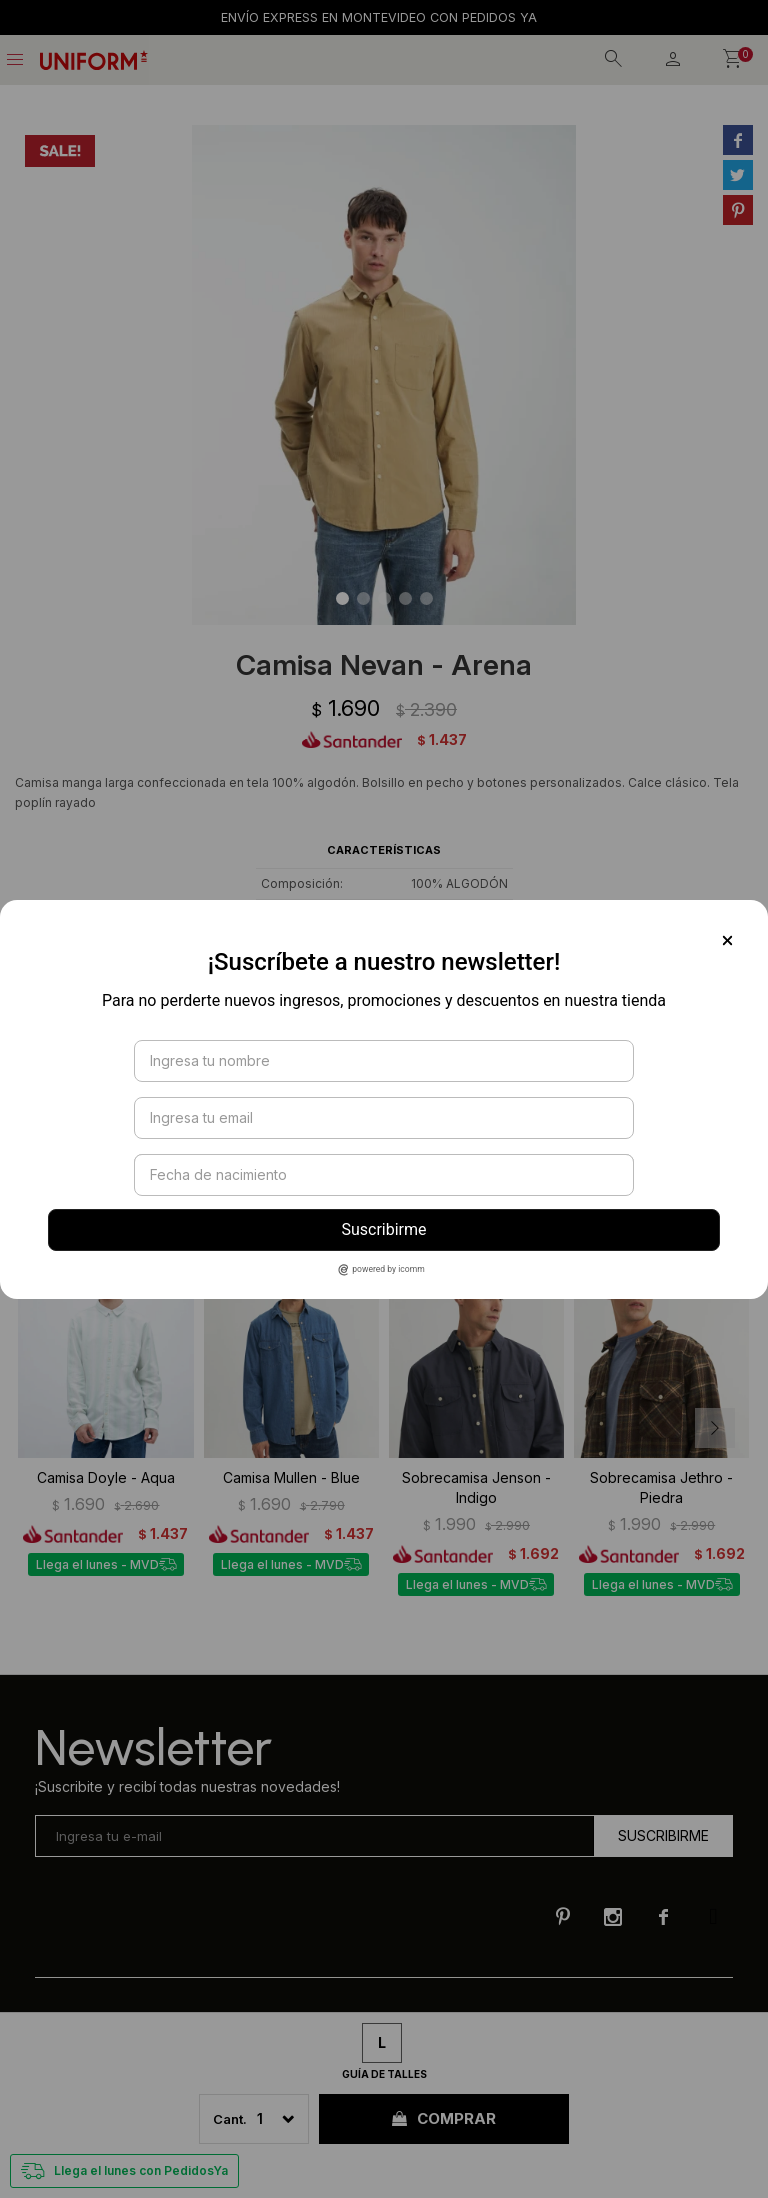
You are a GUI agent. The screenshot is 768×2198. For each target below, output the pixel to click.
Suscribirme (383, 1229)
